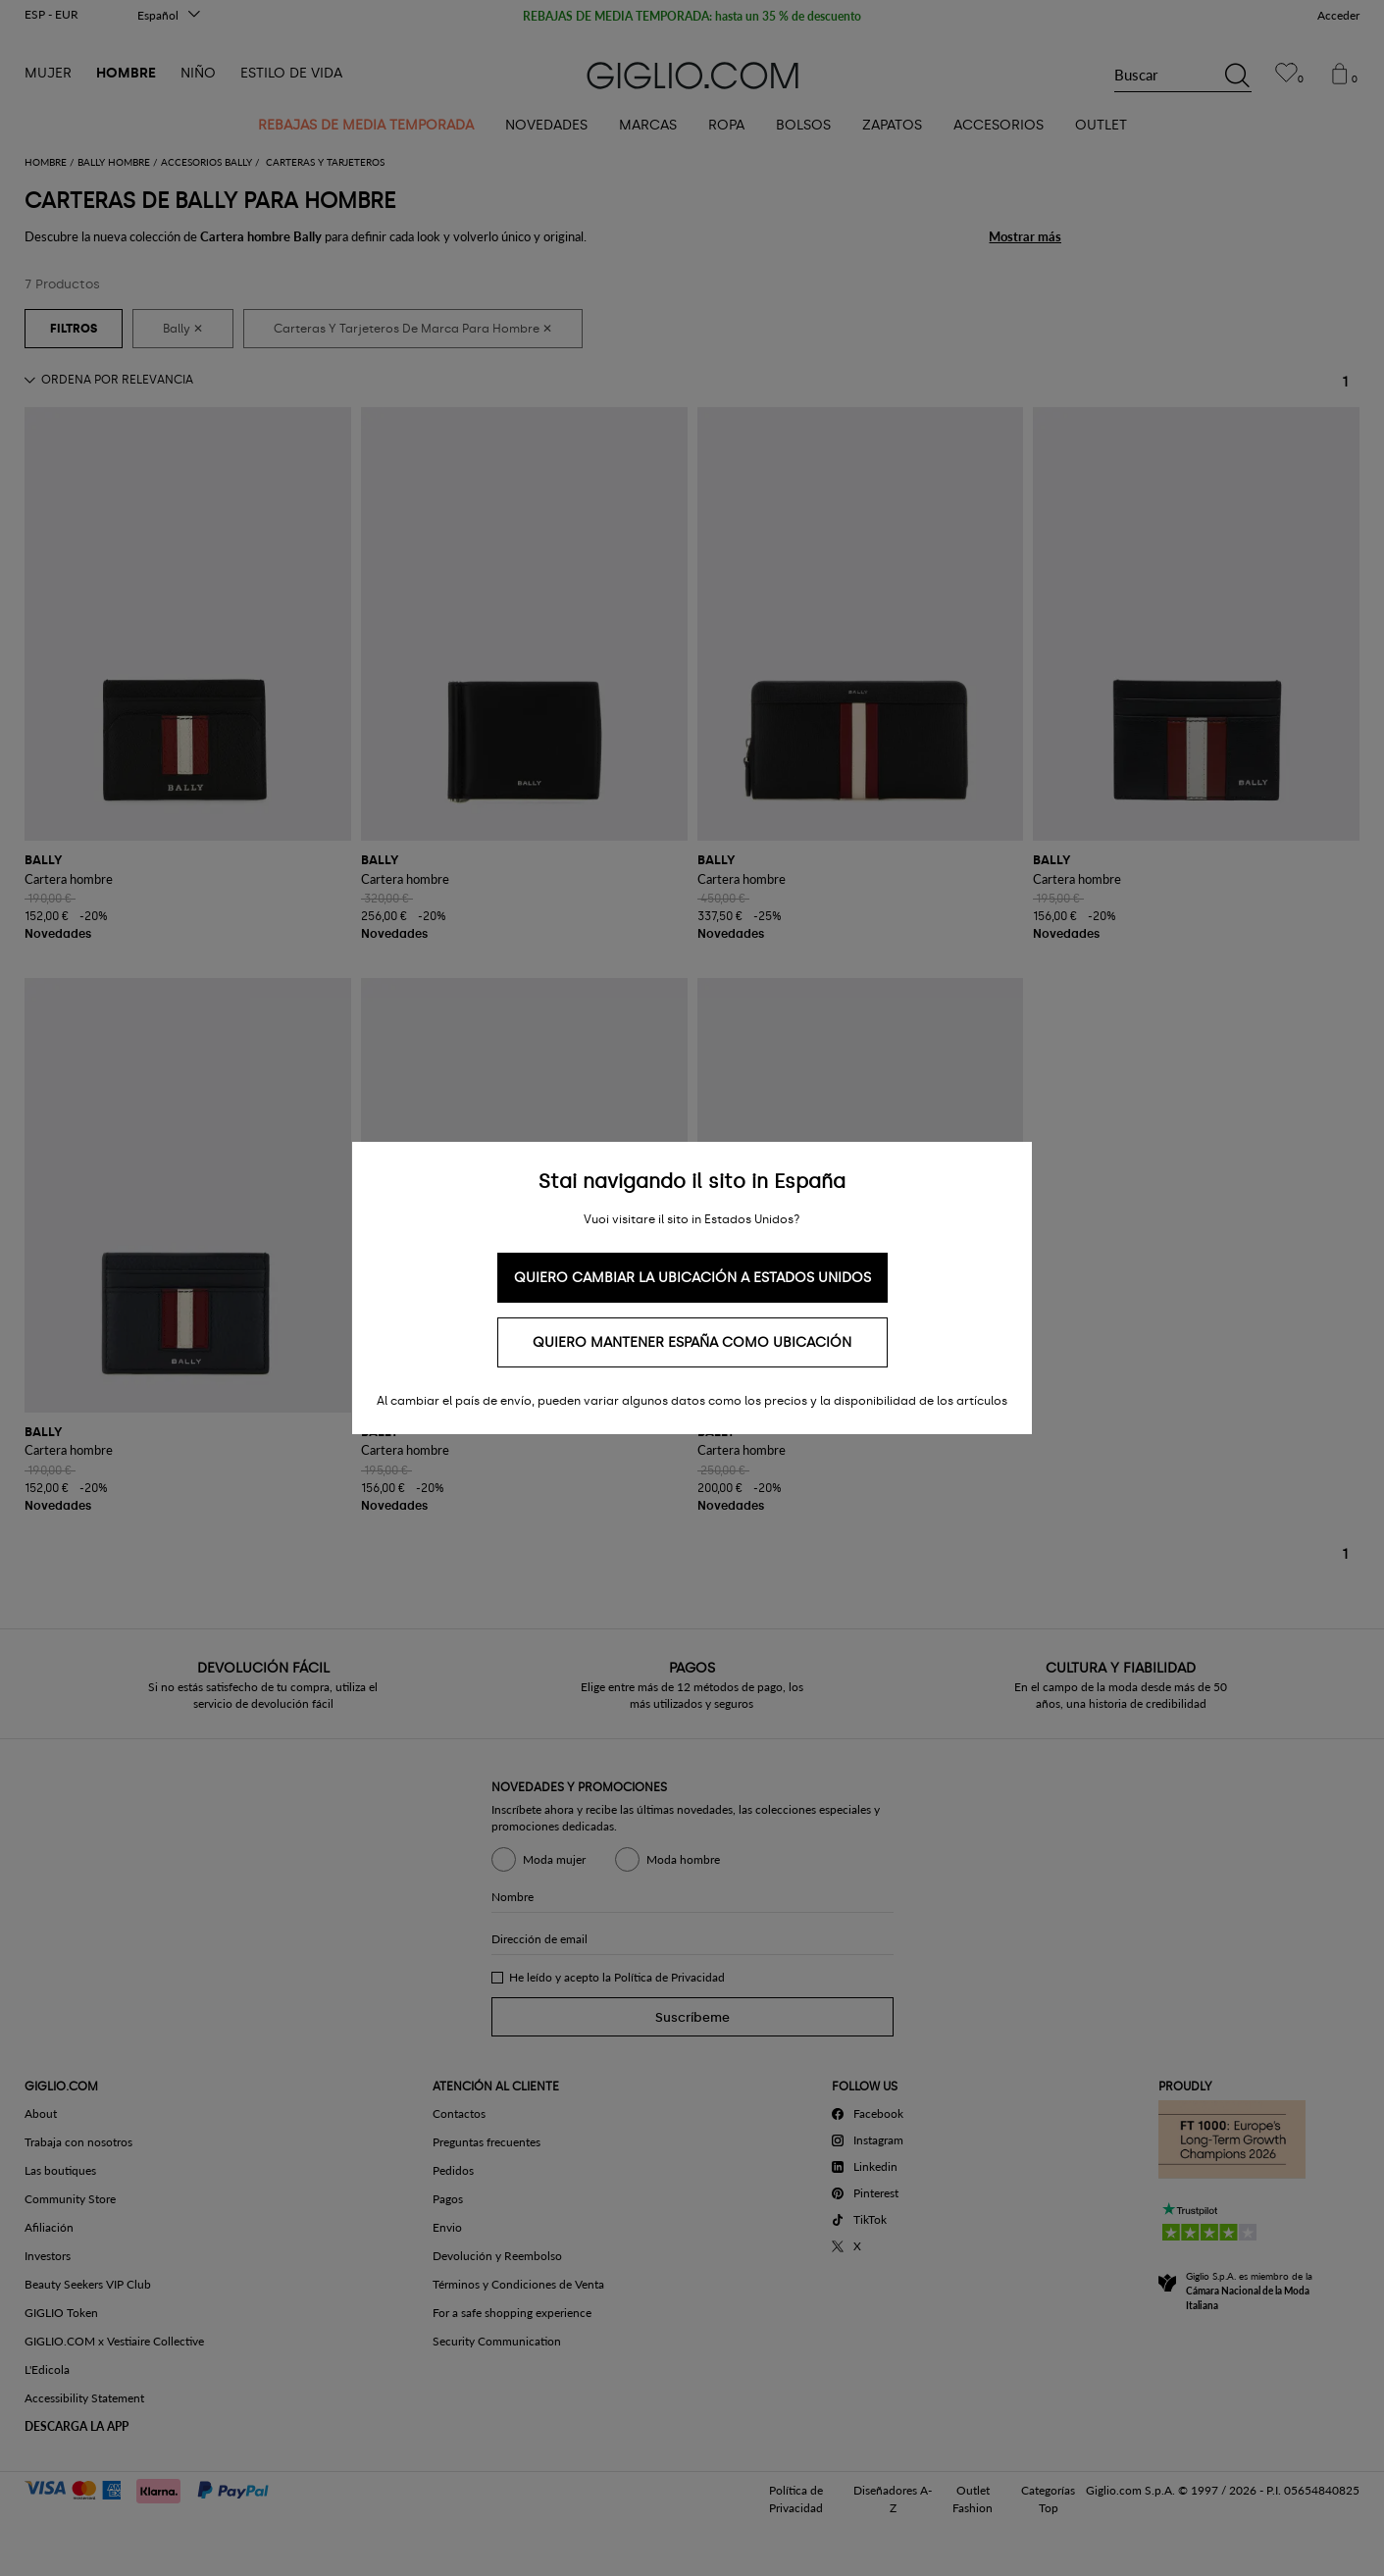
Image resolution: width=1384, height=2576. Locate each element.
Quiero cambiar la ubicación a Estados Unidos (692, 1277)
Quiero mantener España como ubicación (692, 1342)
